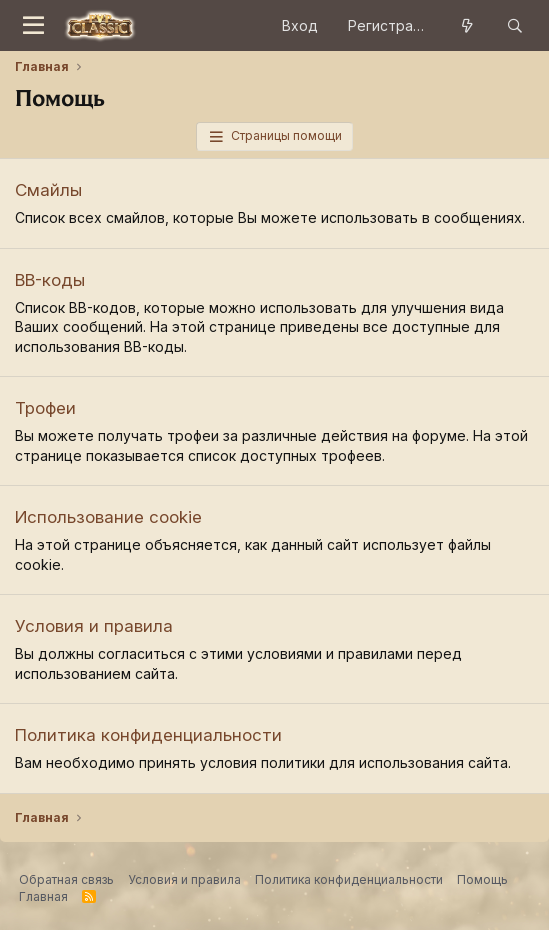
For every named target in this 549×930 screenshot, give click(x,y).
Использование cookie (108, 517)
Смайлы (48, 190)
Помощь (482, 879)
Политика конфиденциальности (148, 735)
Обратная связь (66, 879)
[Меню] (33, 26)
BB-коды (50, 280)
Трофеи (45, 408)
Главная (43, 896)
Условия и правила (94, 626)
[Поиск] (515, 26)
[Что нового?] (467, 26)
